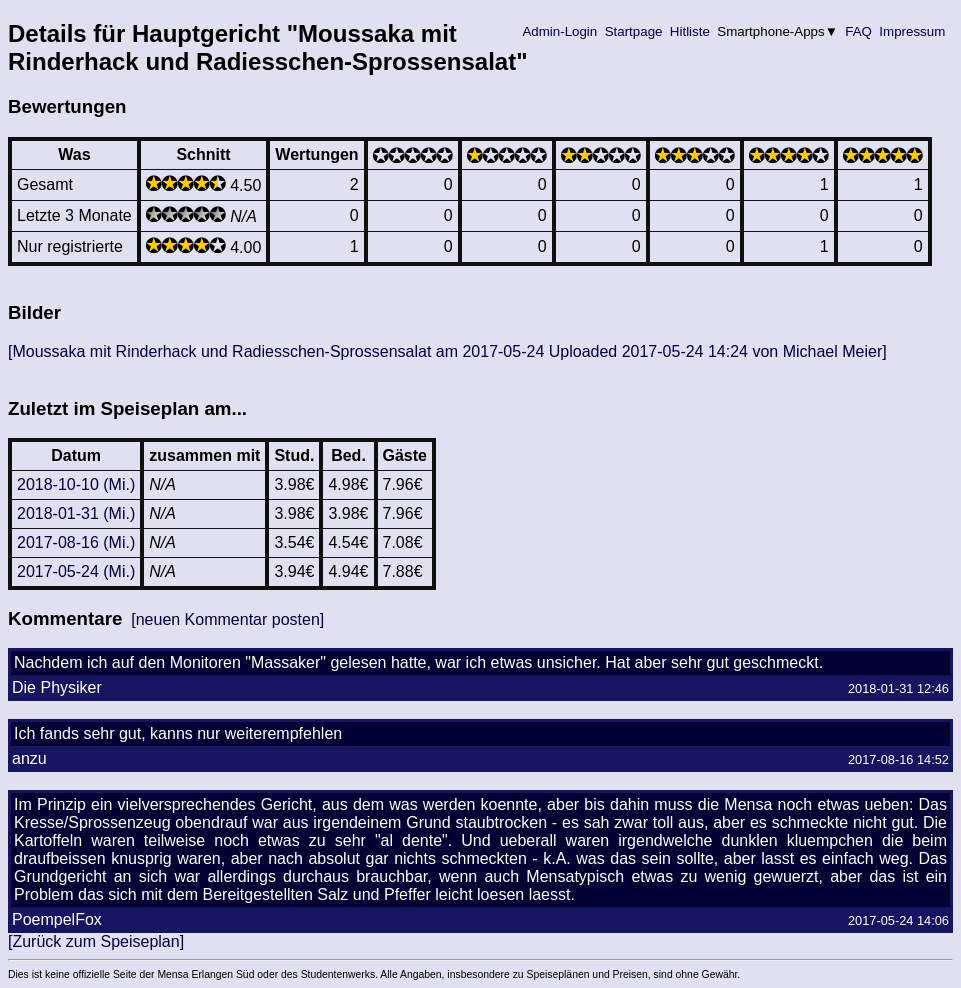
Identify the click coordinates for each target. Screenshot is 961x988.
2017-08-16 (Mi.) (76, 542)
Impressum (912, 31)
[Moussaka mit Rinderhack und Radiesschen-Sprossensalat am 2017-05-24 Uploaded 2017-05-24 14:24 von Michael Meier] (447, 351)
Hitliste (689, 31)
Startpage (633, 31)
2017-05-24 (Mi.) (76, 571)
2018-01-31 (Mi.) (76, 513)
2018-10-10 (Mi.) (76, 484)
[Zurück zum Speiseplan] (96, 941)
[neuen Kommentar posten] (227, 619)
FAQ (859, 31)
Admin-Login (560, 31)
